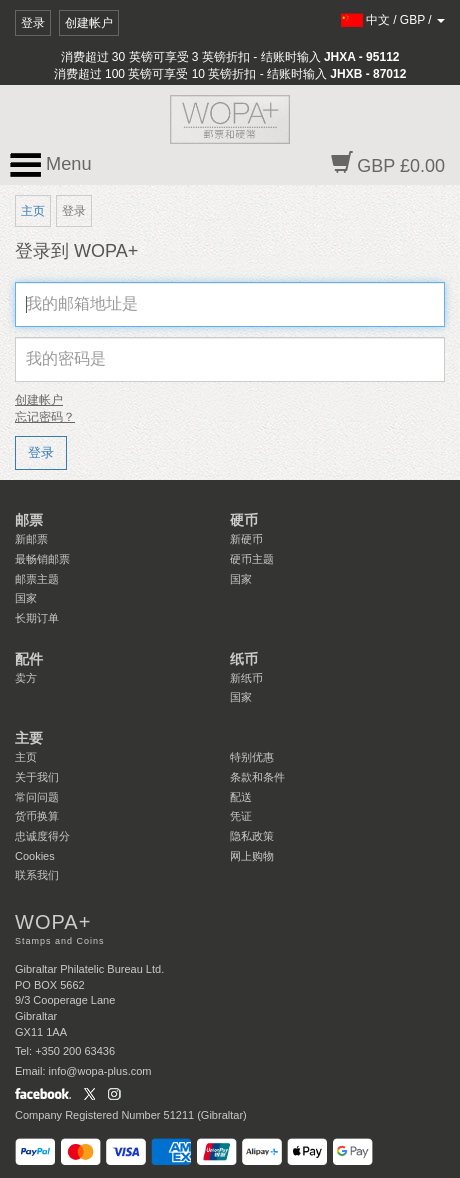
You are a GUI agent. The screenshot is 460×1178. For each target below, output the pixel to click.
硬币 (244, 520)
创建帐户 (89, 23)
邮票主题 (37, 579)
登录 (33, 23)
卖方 (26, 678)
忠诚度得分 (42, 836)
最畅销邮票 (42, 559)
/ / (393, 20)
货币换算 (37, 816)
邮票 (29, 520)
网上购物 (252, 856)
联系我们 (37, 875)
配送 (241, 797)
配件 (29, 659)
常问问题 (37, 797)
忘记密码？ (45, 417)
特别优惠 (252, 757)
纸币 (244, 659)
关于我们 (37, 777)
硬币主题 (252, 559)
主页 (33, 211)
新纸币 (246, 678)
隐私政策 (252, 836)
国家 (26, 598)
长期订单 (37, 618)
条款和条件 (257, 777)
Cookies (35, 856)
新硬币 (246, 539)
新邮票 (31, 539)
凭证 (241, 816)
